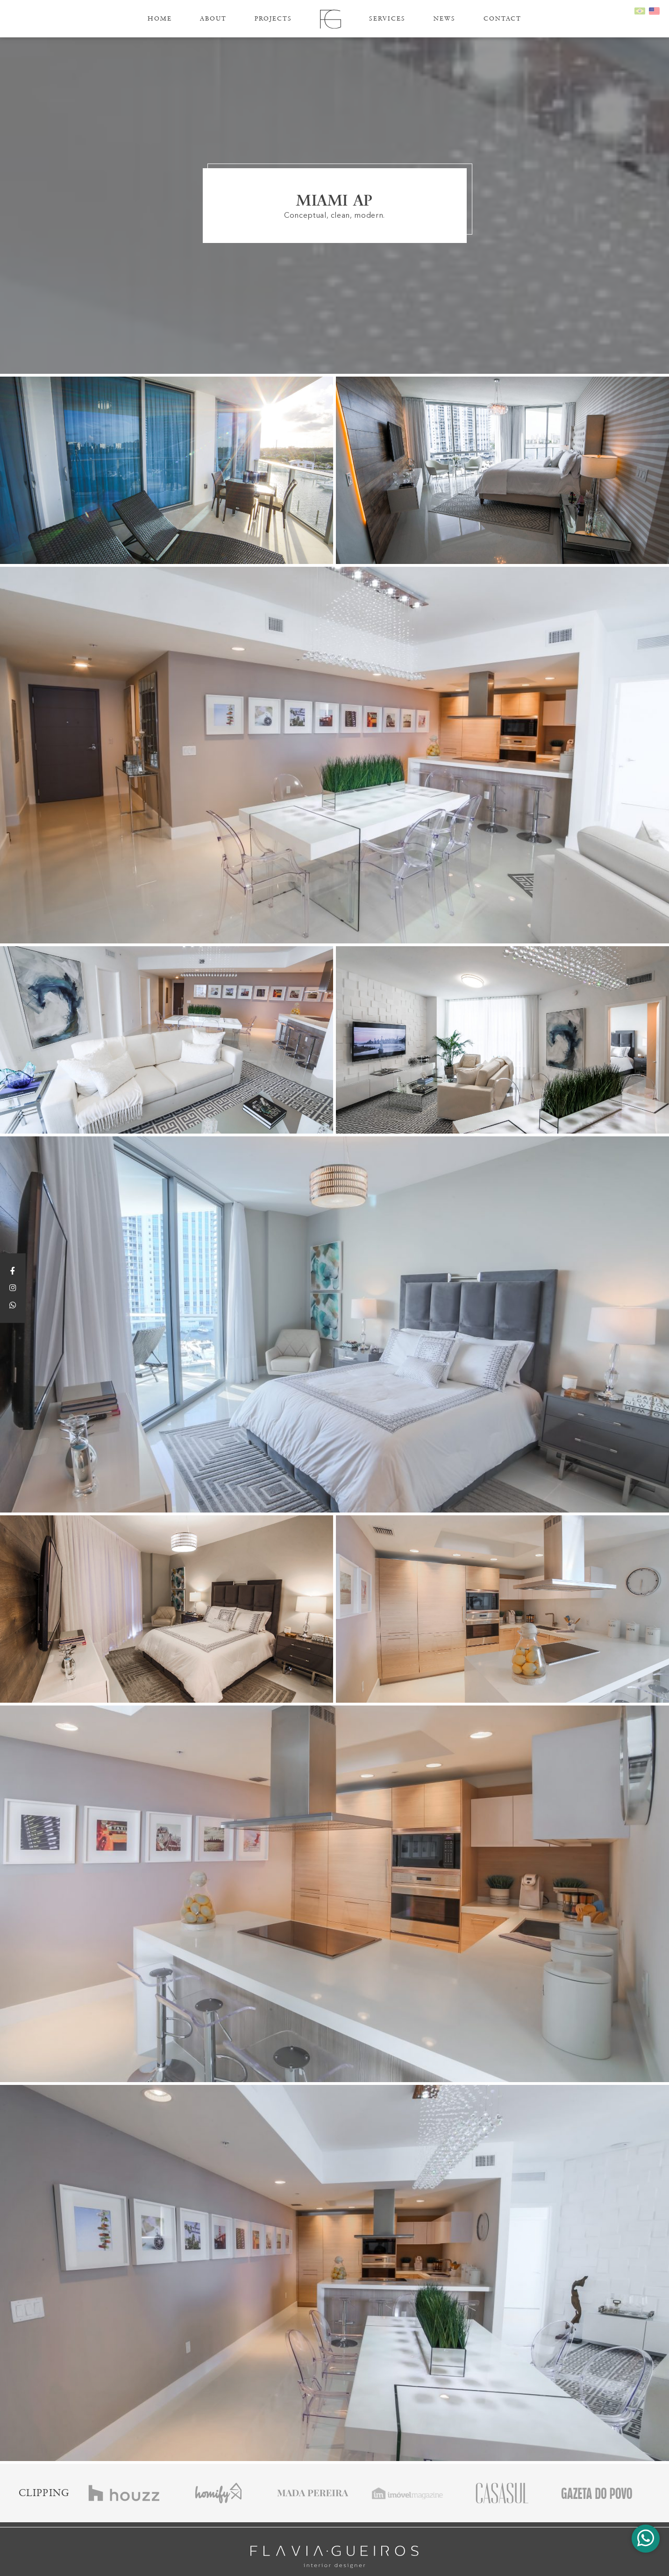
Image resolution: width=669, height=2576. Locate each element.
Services (387, 18)
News (444, 18)
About (213, 18)
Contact (502, 18)
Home (160, 18)
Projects (273, 18)
